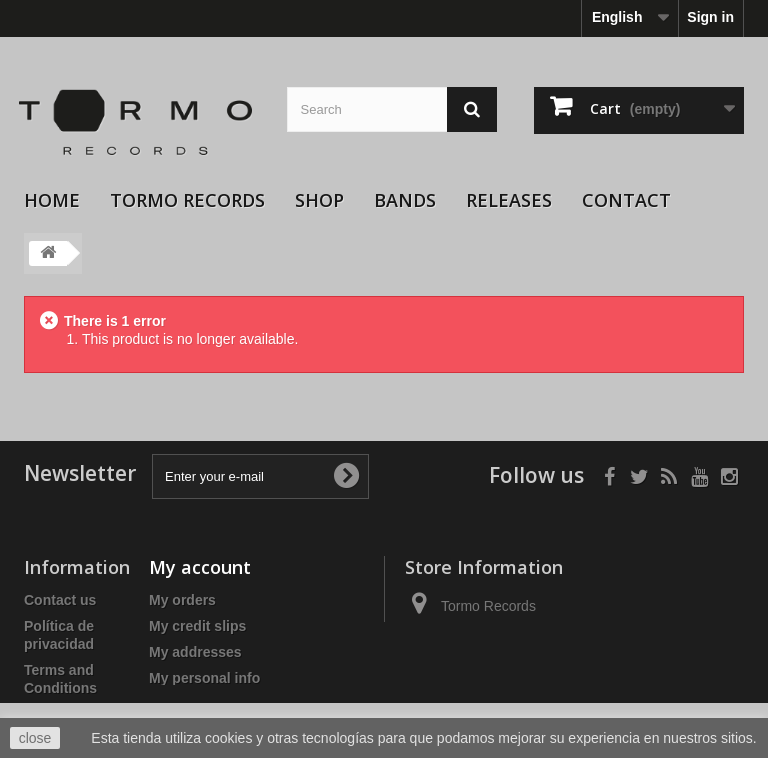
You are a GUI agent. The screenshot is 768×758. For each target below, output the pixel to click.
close (35, 738)
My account (200, 567)
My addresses (195, 652)
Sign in (710, 17)
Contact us (60, 600)
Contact (626, 200)
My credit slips (197, 626)
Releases (509, 200)
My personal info (204, 678)
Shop (319, 200)
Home (52, 200)
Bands (405, 200)
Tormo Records (187, 200)
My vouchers (192, 704)
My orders (182, 600)
